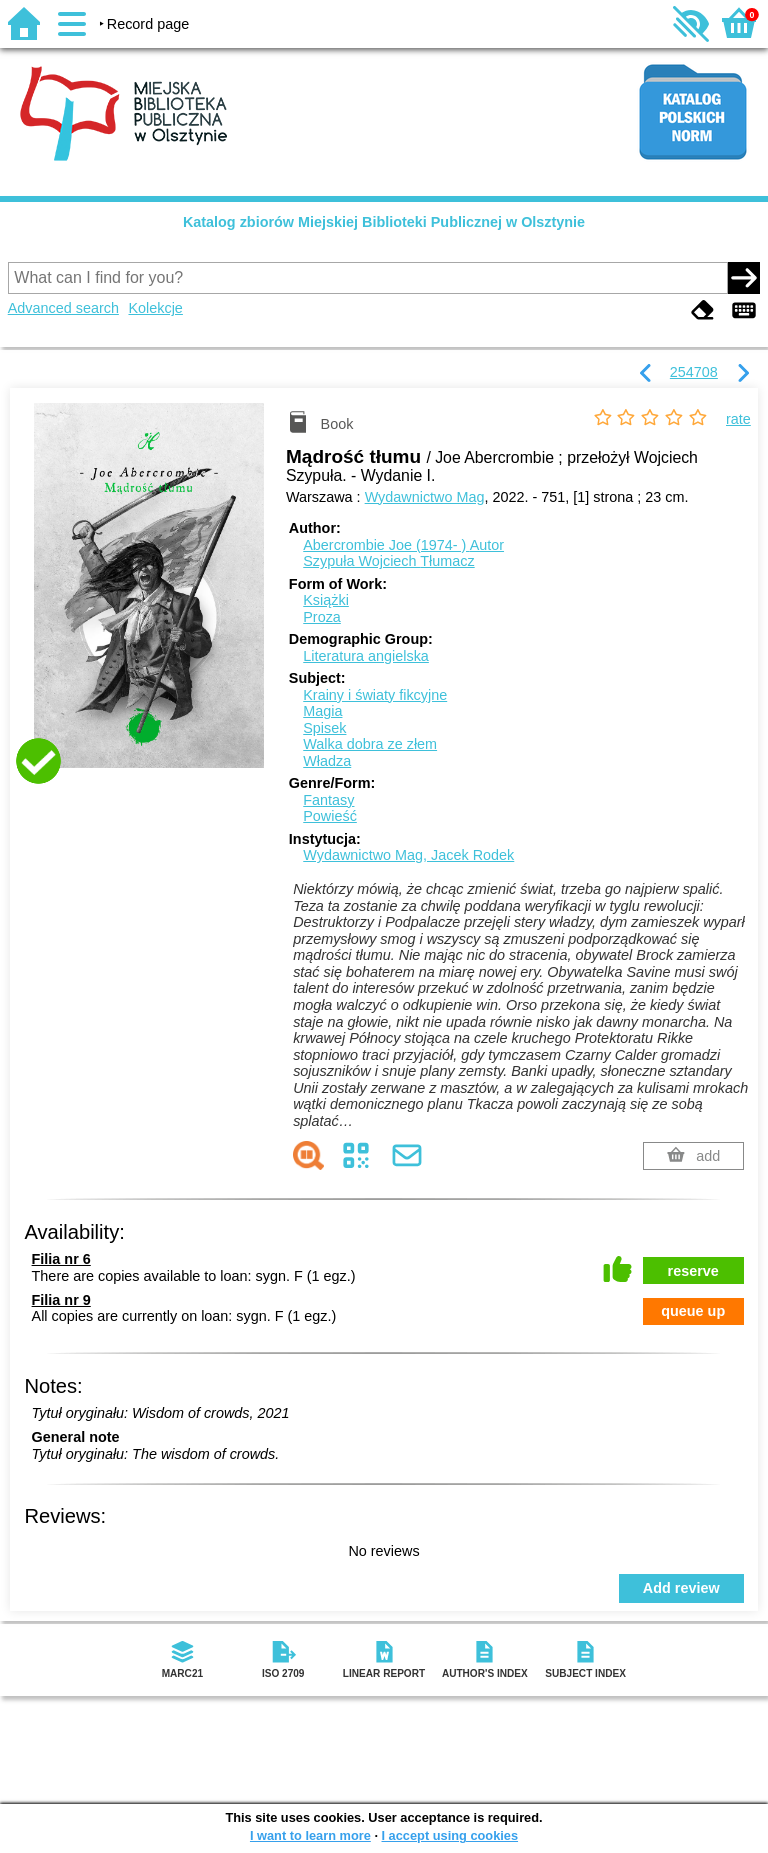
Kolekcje (155, 308)
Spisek (324, 728)
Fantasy (328, 800)
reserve (693, 1271)
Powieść (330, 816)
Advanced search (63, 308)
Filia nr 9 (61, 1300)
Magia (322, 711)
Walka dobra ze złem (370, 744)
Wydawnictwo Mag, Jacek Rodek (408, 855)
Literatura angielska (366, 656)
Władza (327, 761)
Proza (322, 617)
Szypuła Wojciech (388, 561)
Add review (681, 1588)
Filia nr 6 (61, 1259)
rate (738, 419)
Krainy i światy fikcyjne (375, 695)
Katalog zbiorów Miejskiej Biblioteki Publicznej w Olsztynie (384, 222)
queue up (693, 1311)
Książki (326, 600)
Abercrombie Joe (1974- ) (403, 545)
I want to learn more (310, 1835)
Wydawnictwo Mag (425, 497)
